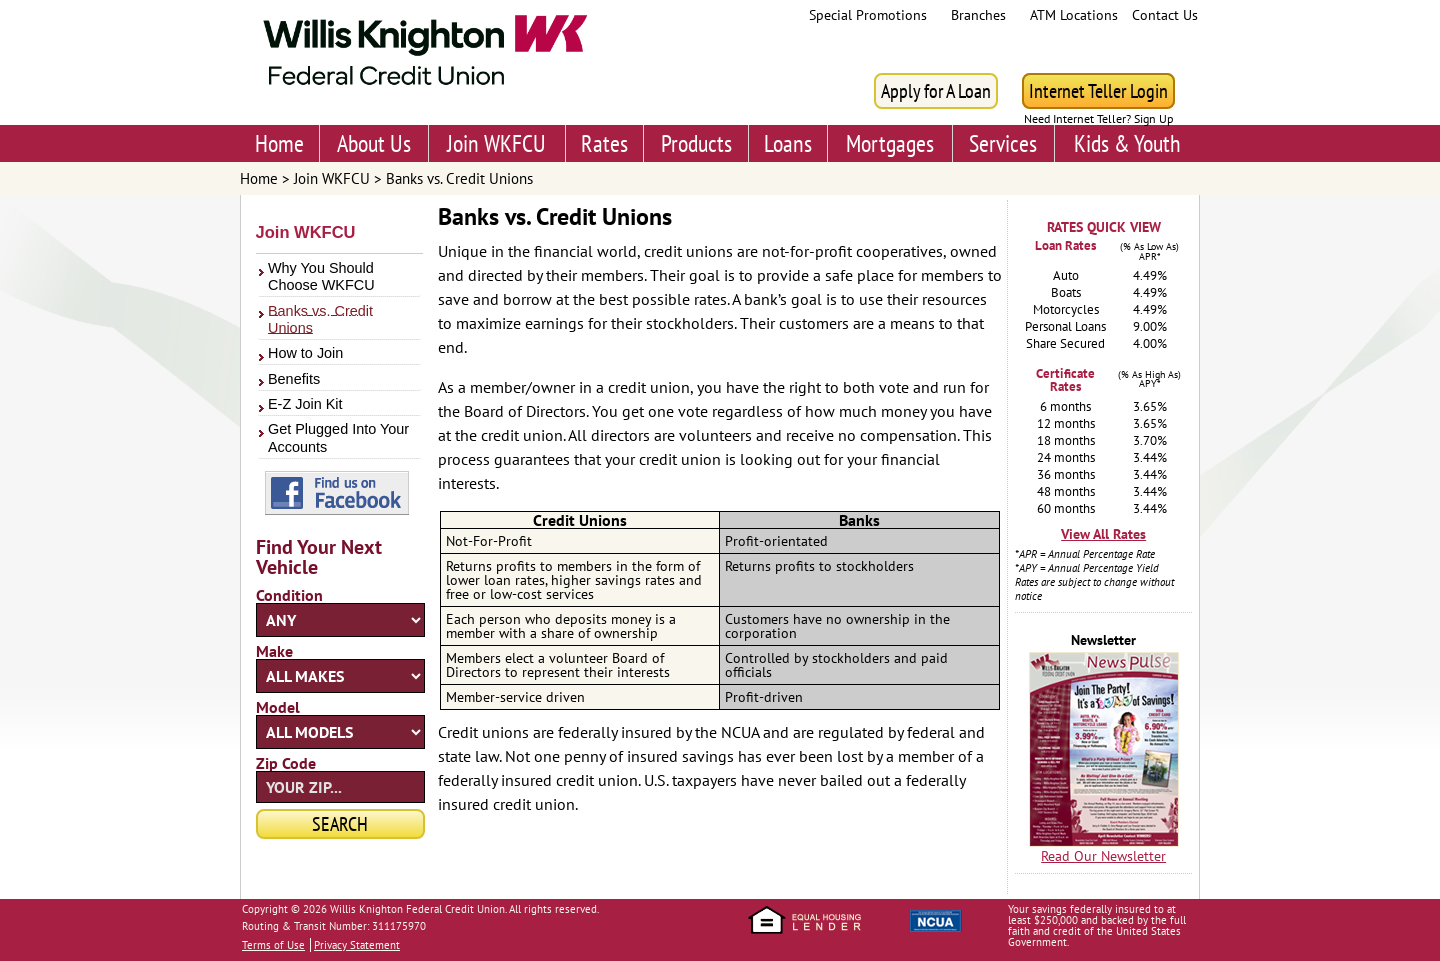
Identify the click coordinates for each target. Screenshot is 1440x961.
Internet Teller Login (1098, 91)
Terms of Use (273, 945)
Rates (604, 143)
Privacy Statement (357, 945)
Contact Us (1165, 15)
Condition (289, 595)
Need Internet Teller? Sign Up (1098, 119)
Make (274, 651)
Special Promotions (868, 15)
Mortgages (890, 143)
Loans (788, 143)
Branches (978, 15)
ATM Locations (1074, 15)
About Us (374, 143)
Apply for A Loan (936, 91)
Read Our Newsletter (1103, 856)
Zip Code (286, 763)
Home (279, 143)
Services (1003, 143)
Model (278, 707)
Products (696, 143)
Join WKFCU (496, 143)
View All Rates (1103, 534)
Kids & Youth (1127, 143)
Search (340, 824)
